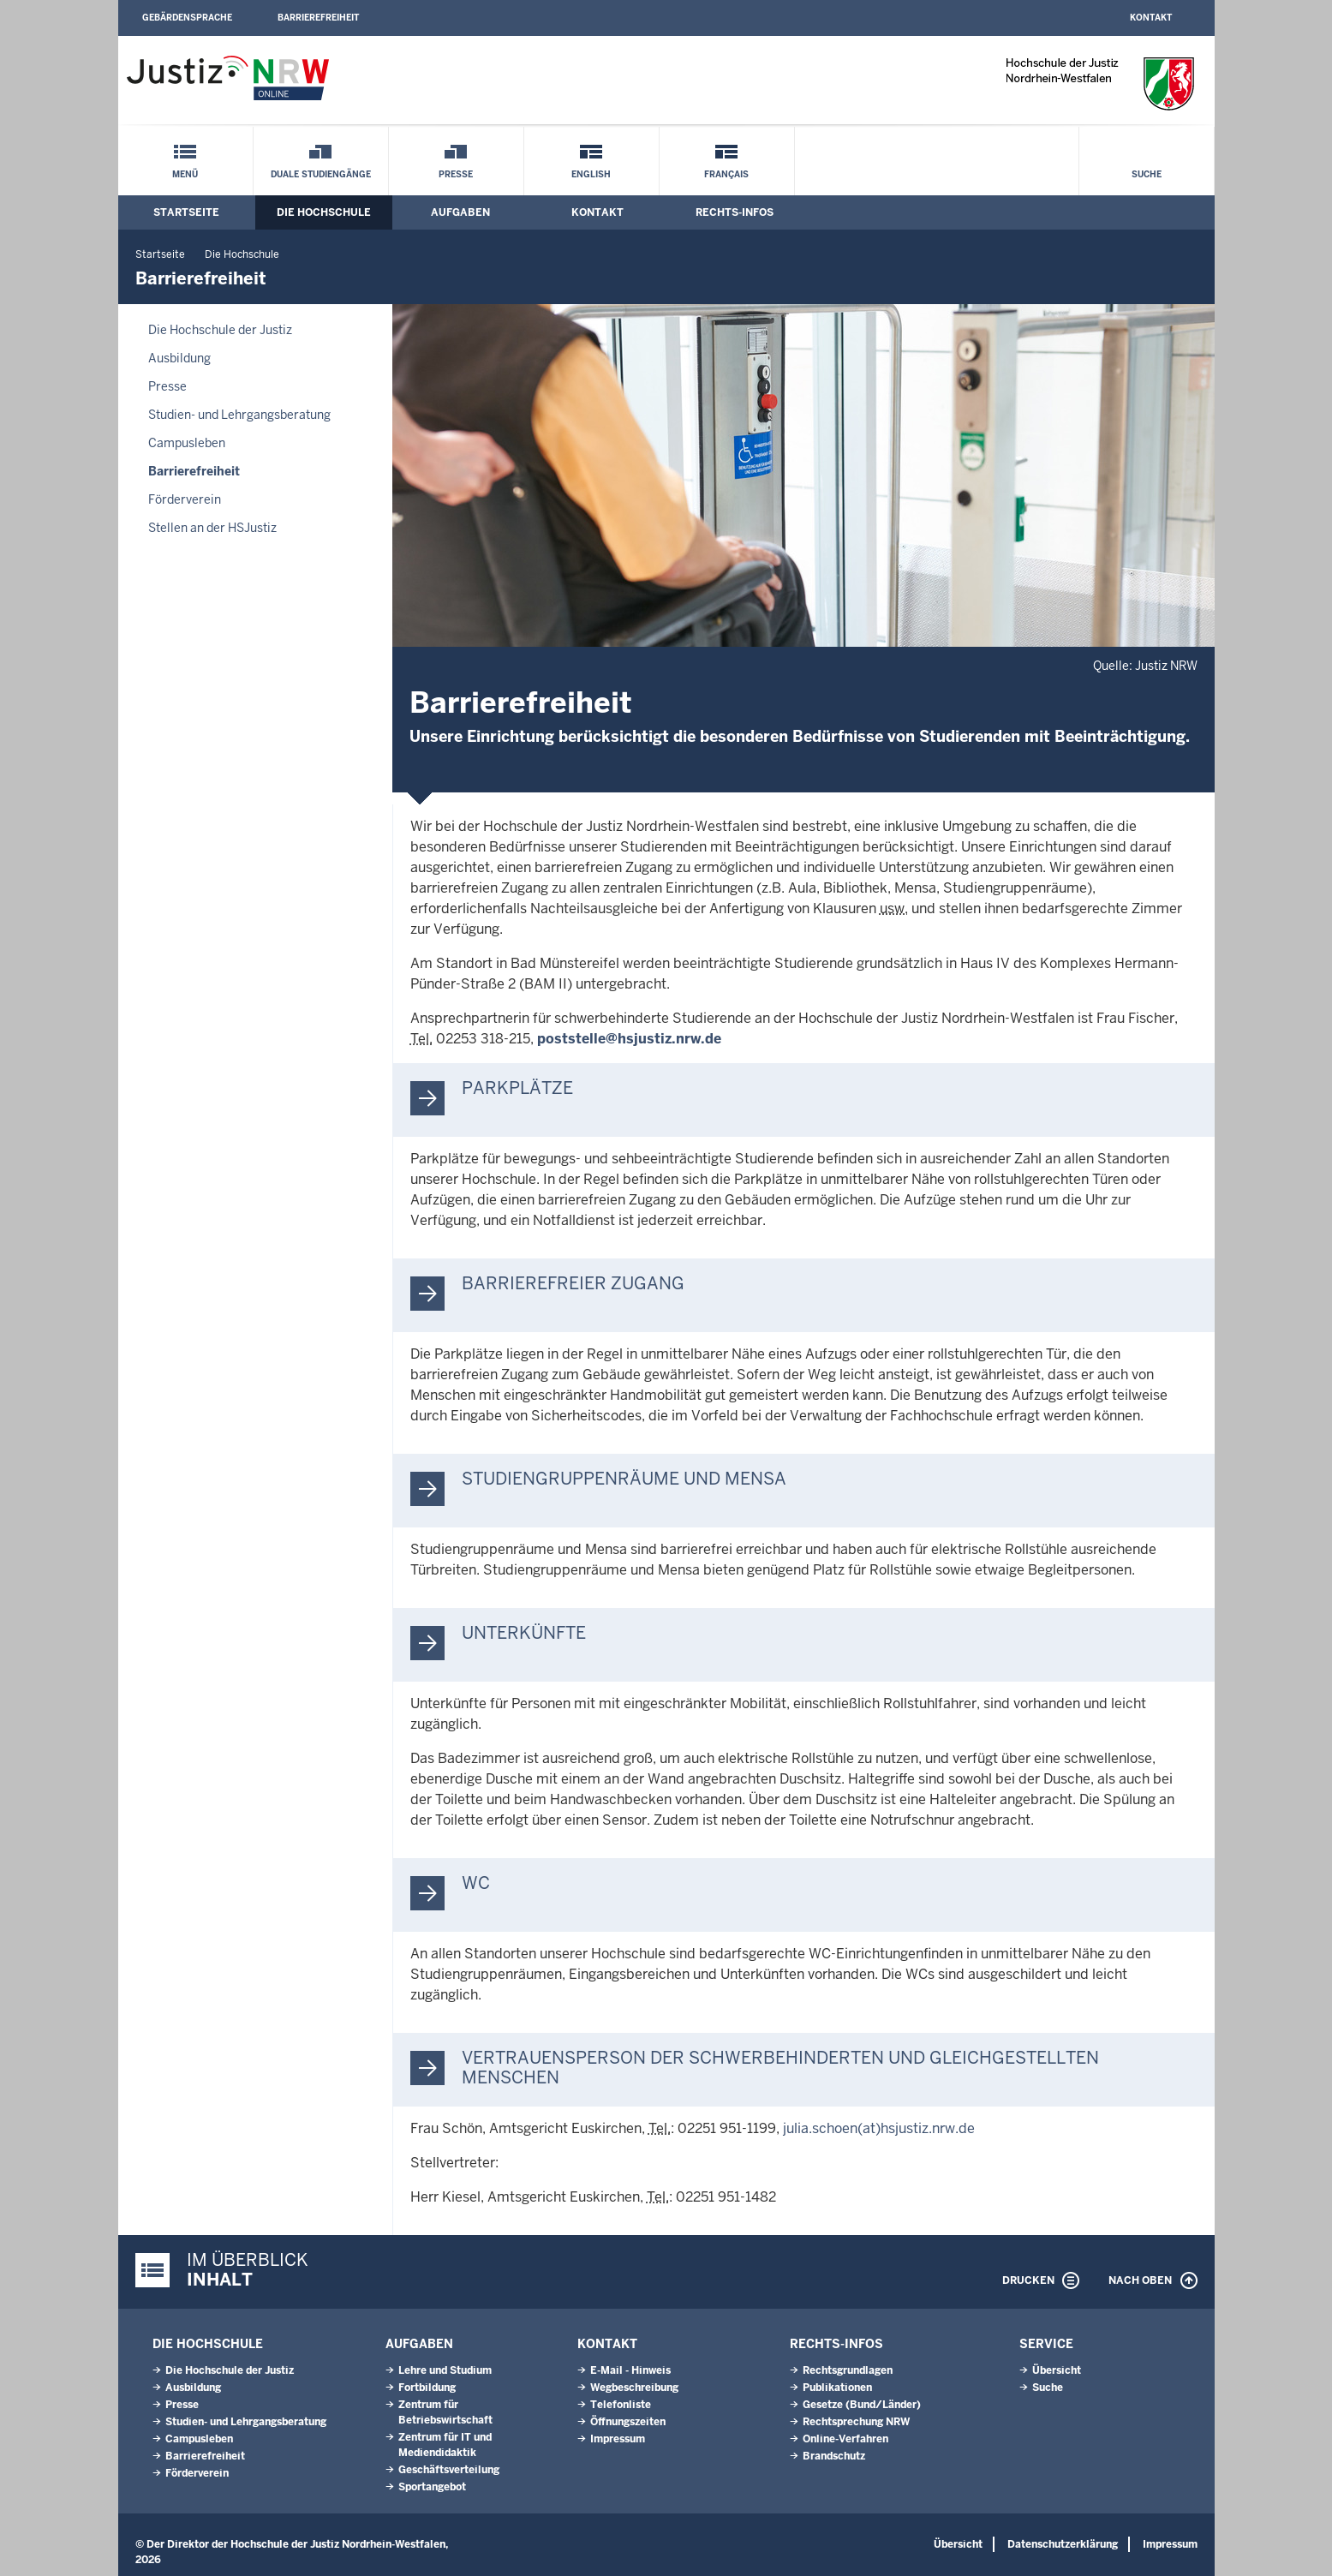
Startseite (186, 212)
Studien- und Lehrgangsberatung (239, 414)
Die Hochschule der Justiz (220, 330)
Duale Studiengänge (321, 174)
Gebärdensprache (187, 17)
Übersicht (1056, 2370)
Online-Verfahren (845, 2439)
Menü (185, 174)
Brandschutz (834, 2456)
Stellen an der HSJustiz (212, 527)
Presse (456, 174)
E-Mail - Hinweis (630, 2370)
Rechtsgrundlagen (848, 2370)
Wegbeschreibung (634, 2387)
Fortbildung (427, 2387)
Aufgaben (460, 212)
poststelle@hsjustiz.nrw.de (629, 1039)
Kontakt (1151, 17)
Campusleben (186, 443)
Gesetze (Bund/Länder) (862, 2405)
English (591, 174)
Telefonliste (620, 2405)
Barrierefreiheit (318, 17)
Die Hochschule (324, 212)
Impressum (617, 2439)
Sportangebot (432, 2487)
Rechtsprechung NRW (856, 2422)
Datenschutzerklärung (1062, 2544)
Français (726, 174)
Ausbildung (179, 358)
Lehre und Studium (445, 2370)
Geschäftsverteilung (448, 2470)
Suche (1147, 174)
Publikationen (837, 2387)
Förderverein (184, 499)
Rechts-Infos (735, 212)
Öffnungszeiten (628, 2422)
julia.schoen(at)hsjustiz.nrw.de (879, 2128)
